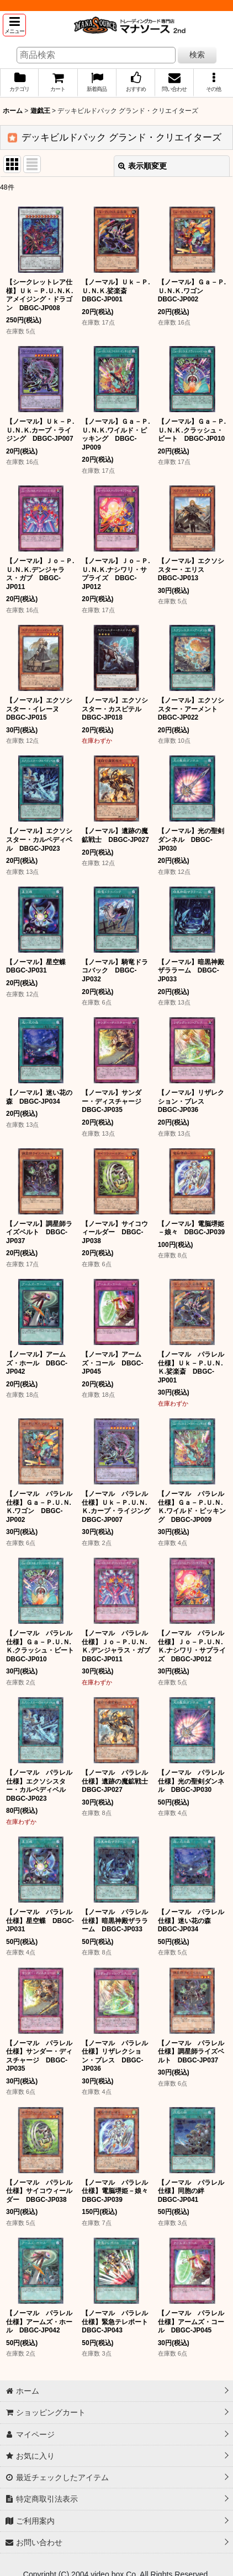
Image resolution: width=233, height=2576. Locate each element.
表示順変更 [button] (142, 165)
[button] (14, 25)
